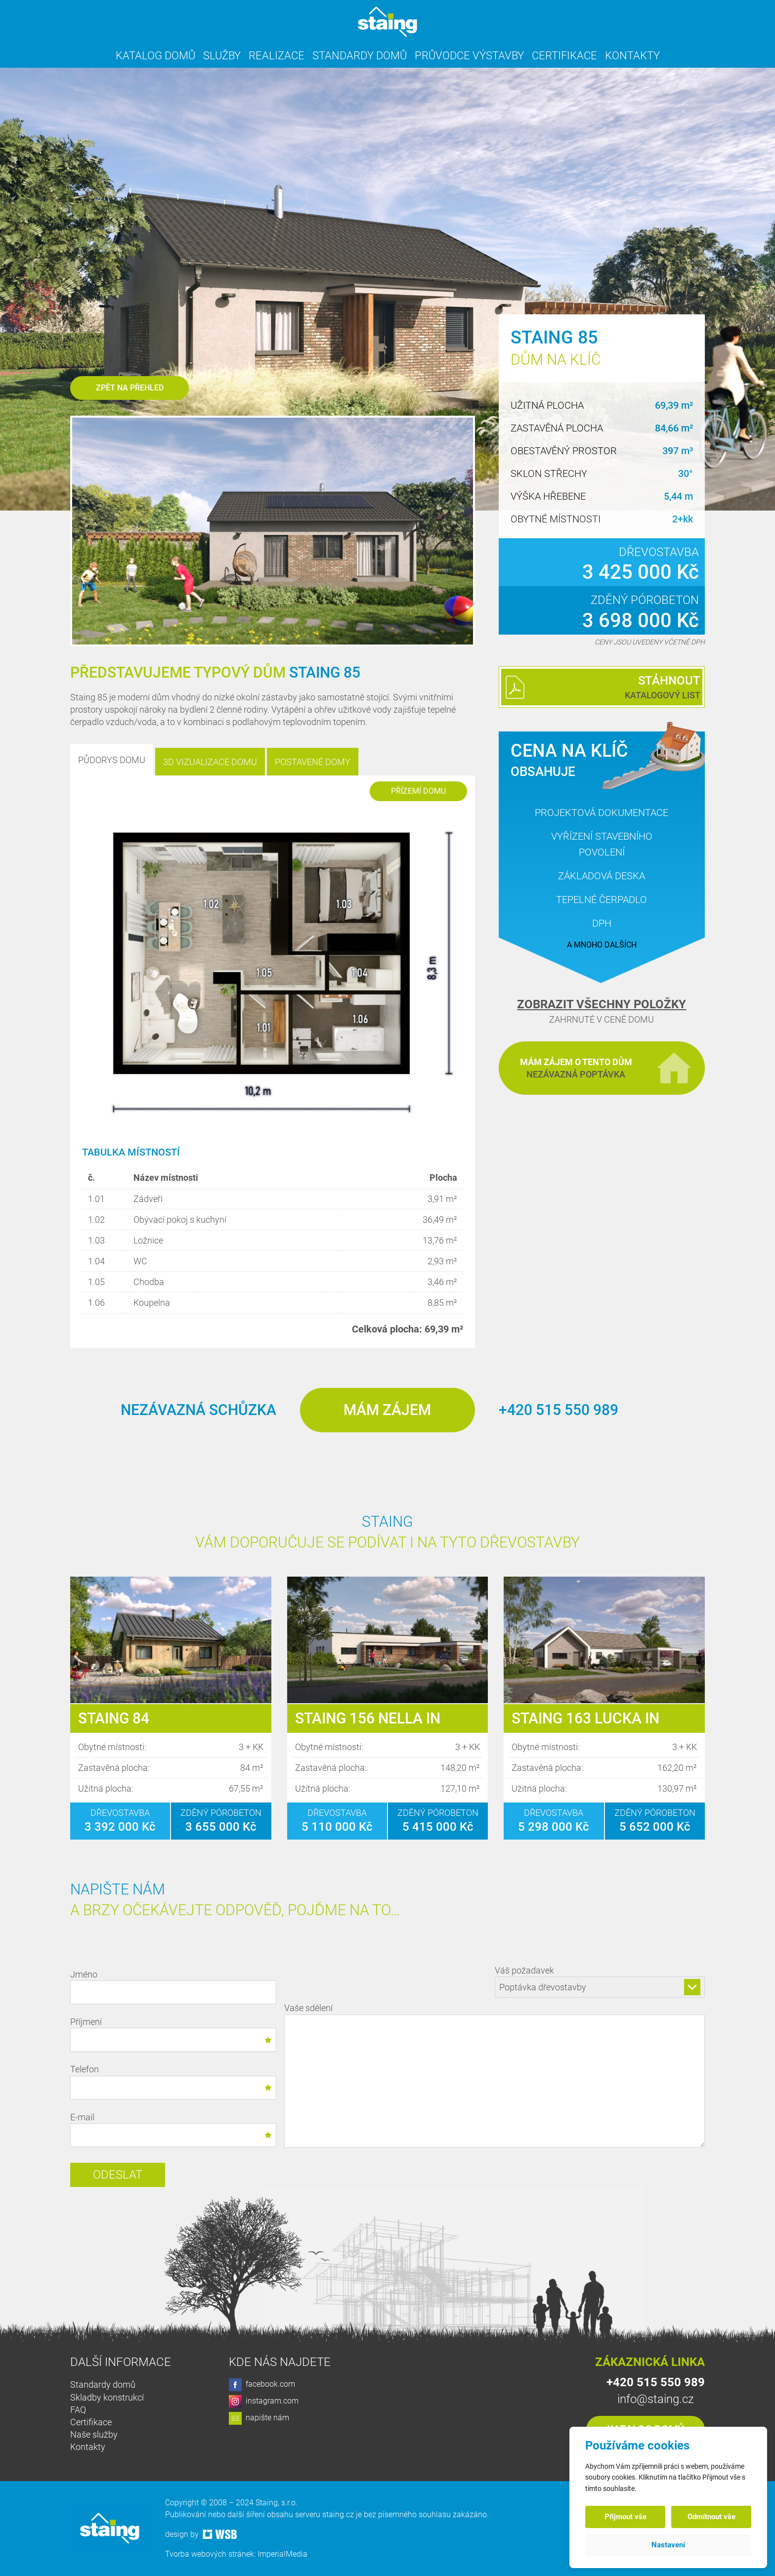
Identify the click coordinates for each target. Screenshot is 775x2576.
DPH (601, 923)
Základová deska (601, 876)
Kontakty (632, 55)
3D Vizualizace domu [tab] (210, 762)
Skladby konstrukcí (107, 2397)
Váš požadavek (600, 1981)
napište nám (259, 2418)
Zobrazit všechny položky (601, 1004)
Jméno (173, 1986)
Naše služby (94, 2434)
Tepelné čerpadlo (601, 899)
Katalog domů (155, 55)
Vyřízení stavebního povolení (601, 844)
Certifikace (564, 55)
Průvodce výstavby (469, 55)
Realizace (276, 55)
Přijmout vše (625, 2516)
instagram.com (264, 2401)
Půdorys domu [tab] (111, 760)
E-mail (173, 2129)
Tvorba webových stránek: (211, 2554)
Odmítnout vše (711, 2516)
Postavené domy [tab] (312, 762)
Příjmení (173, 2034)
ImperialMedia (282, 2554)
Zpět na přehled (130, 387)
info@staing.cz (655, 2399)
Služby (222, 55)
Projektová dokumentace (601, 812)
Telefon (173, 2081)
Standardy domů (359, 55)
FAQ (78, 2409)
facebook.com (262, 2384)
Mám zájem (387, 1409)
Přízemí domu (418, 791)
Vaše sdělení (494, 2076)
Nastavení (668, 2544)
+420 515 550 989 (558, 1409)
